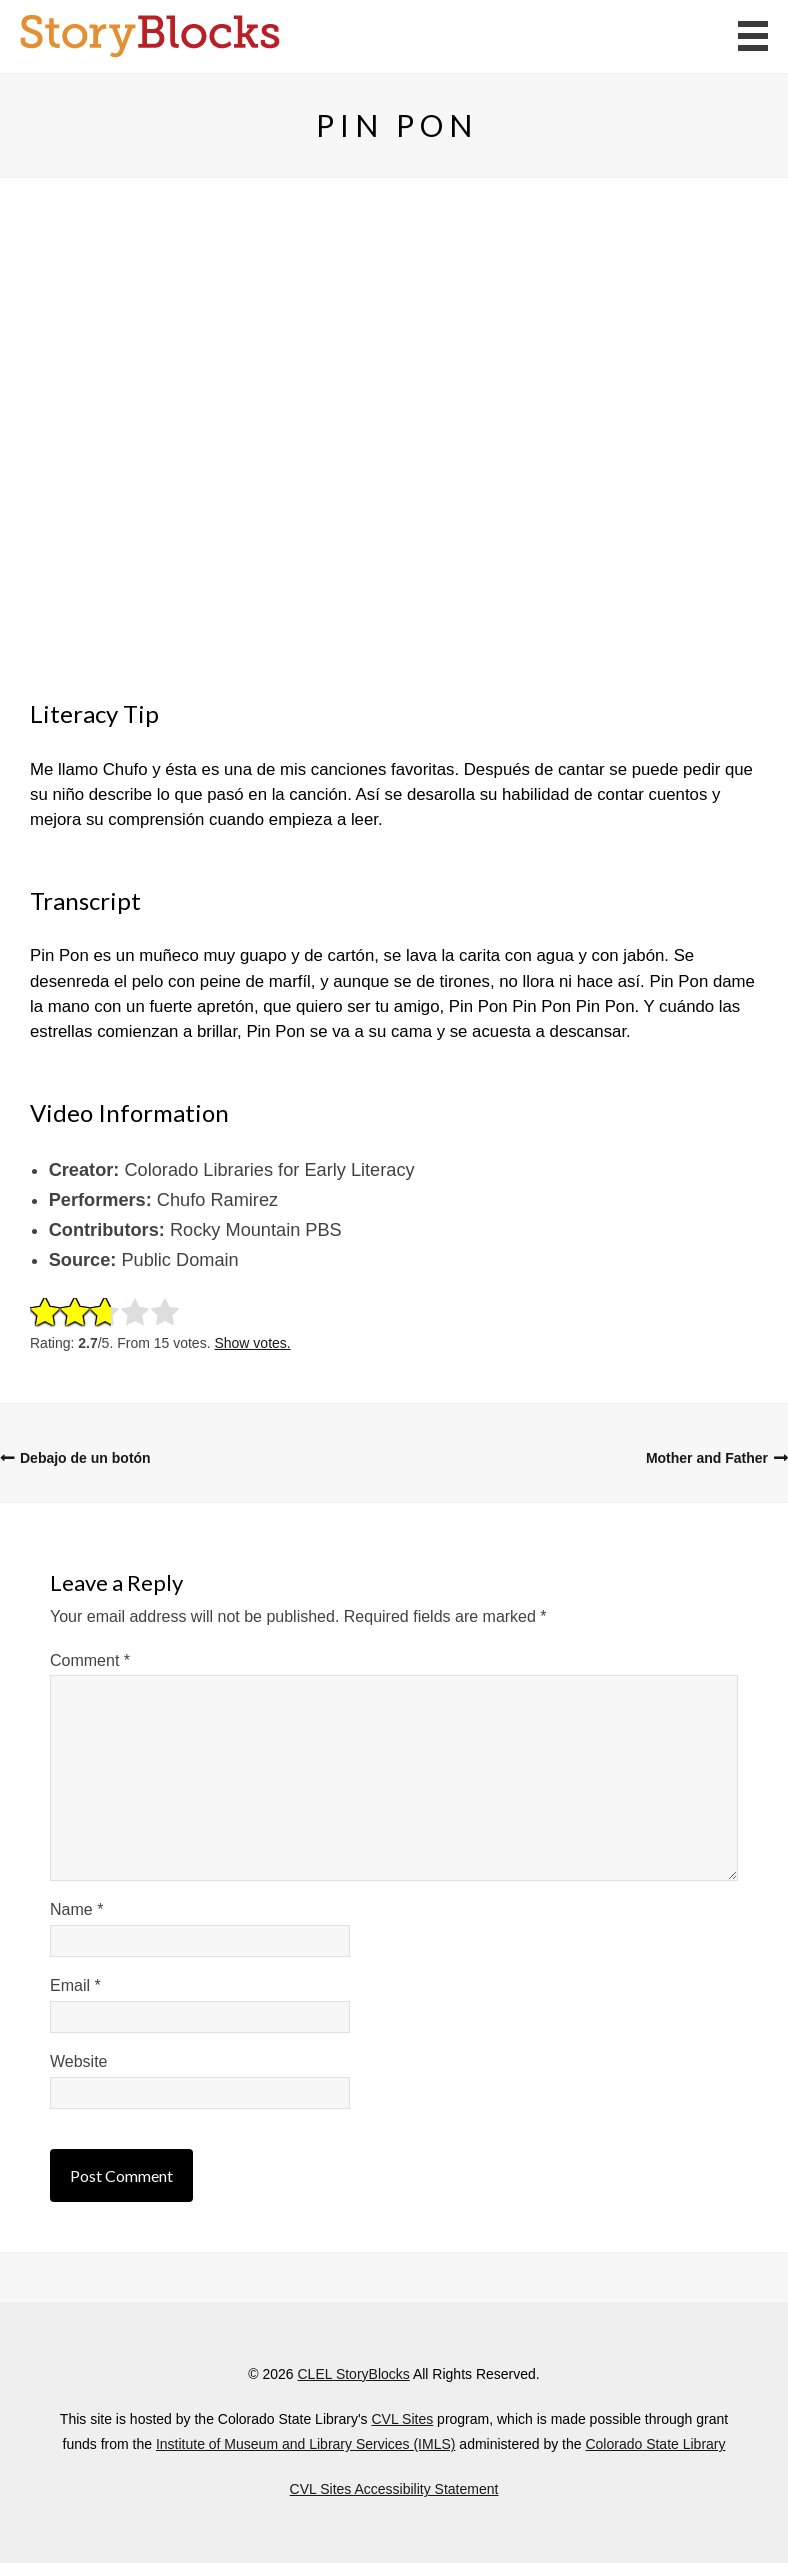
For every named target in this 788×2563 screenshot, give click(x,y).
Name (76, 1909)
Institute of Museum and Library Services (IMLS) (306, 2444)
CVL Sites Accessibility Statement (394, 2489)
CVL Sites (402, 2419)
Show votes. (252, 1343)
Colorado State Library (655, 2444)
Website (79, 2061)
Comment (90, 1660)
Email (75, 1985)
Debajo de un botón (85, 1458)
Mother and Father (707, 1458)
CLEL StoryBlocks (353, 2374)
